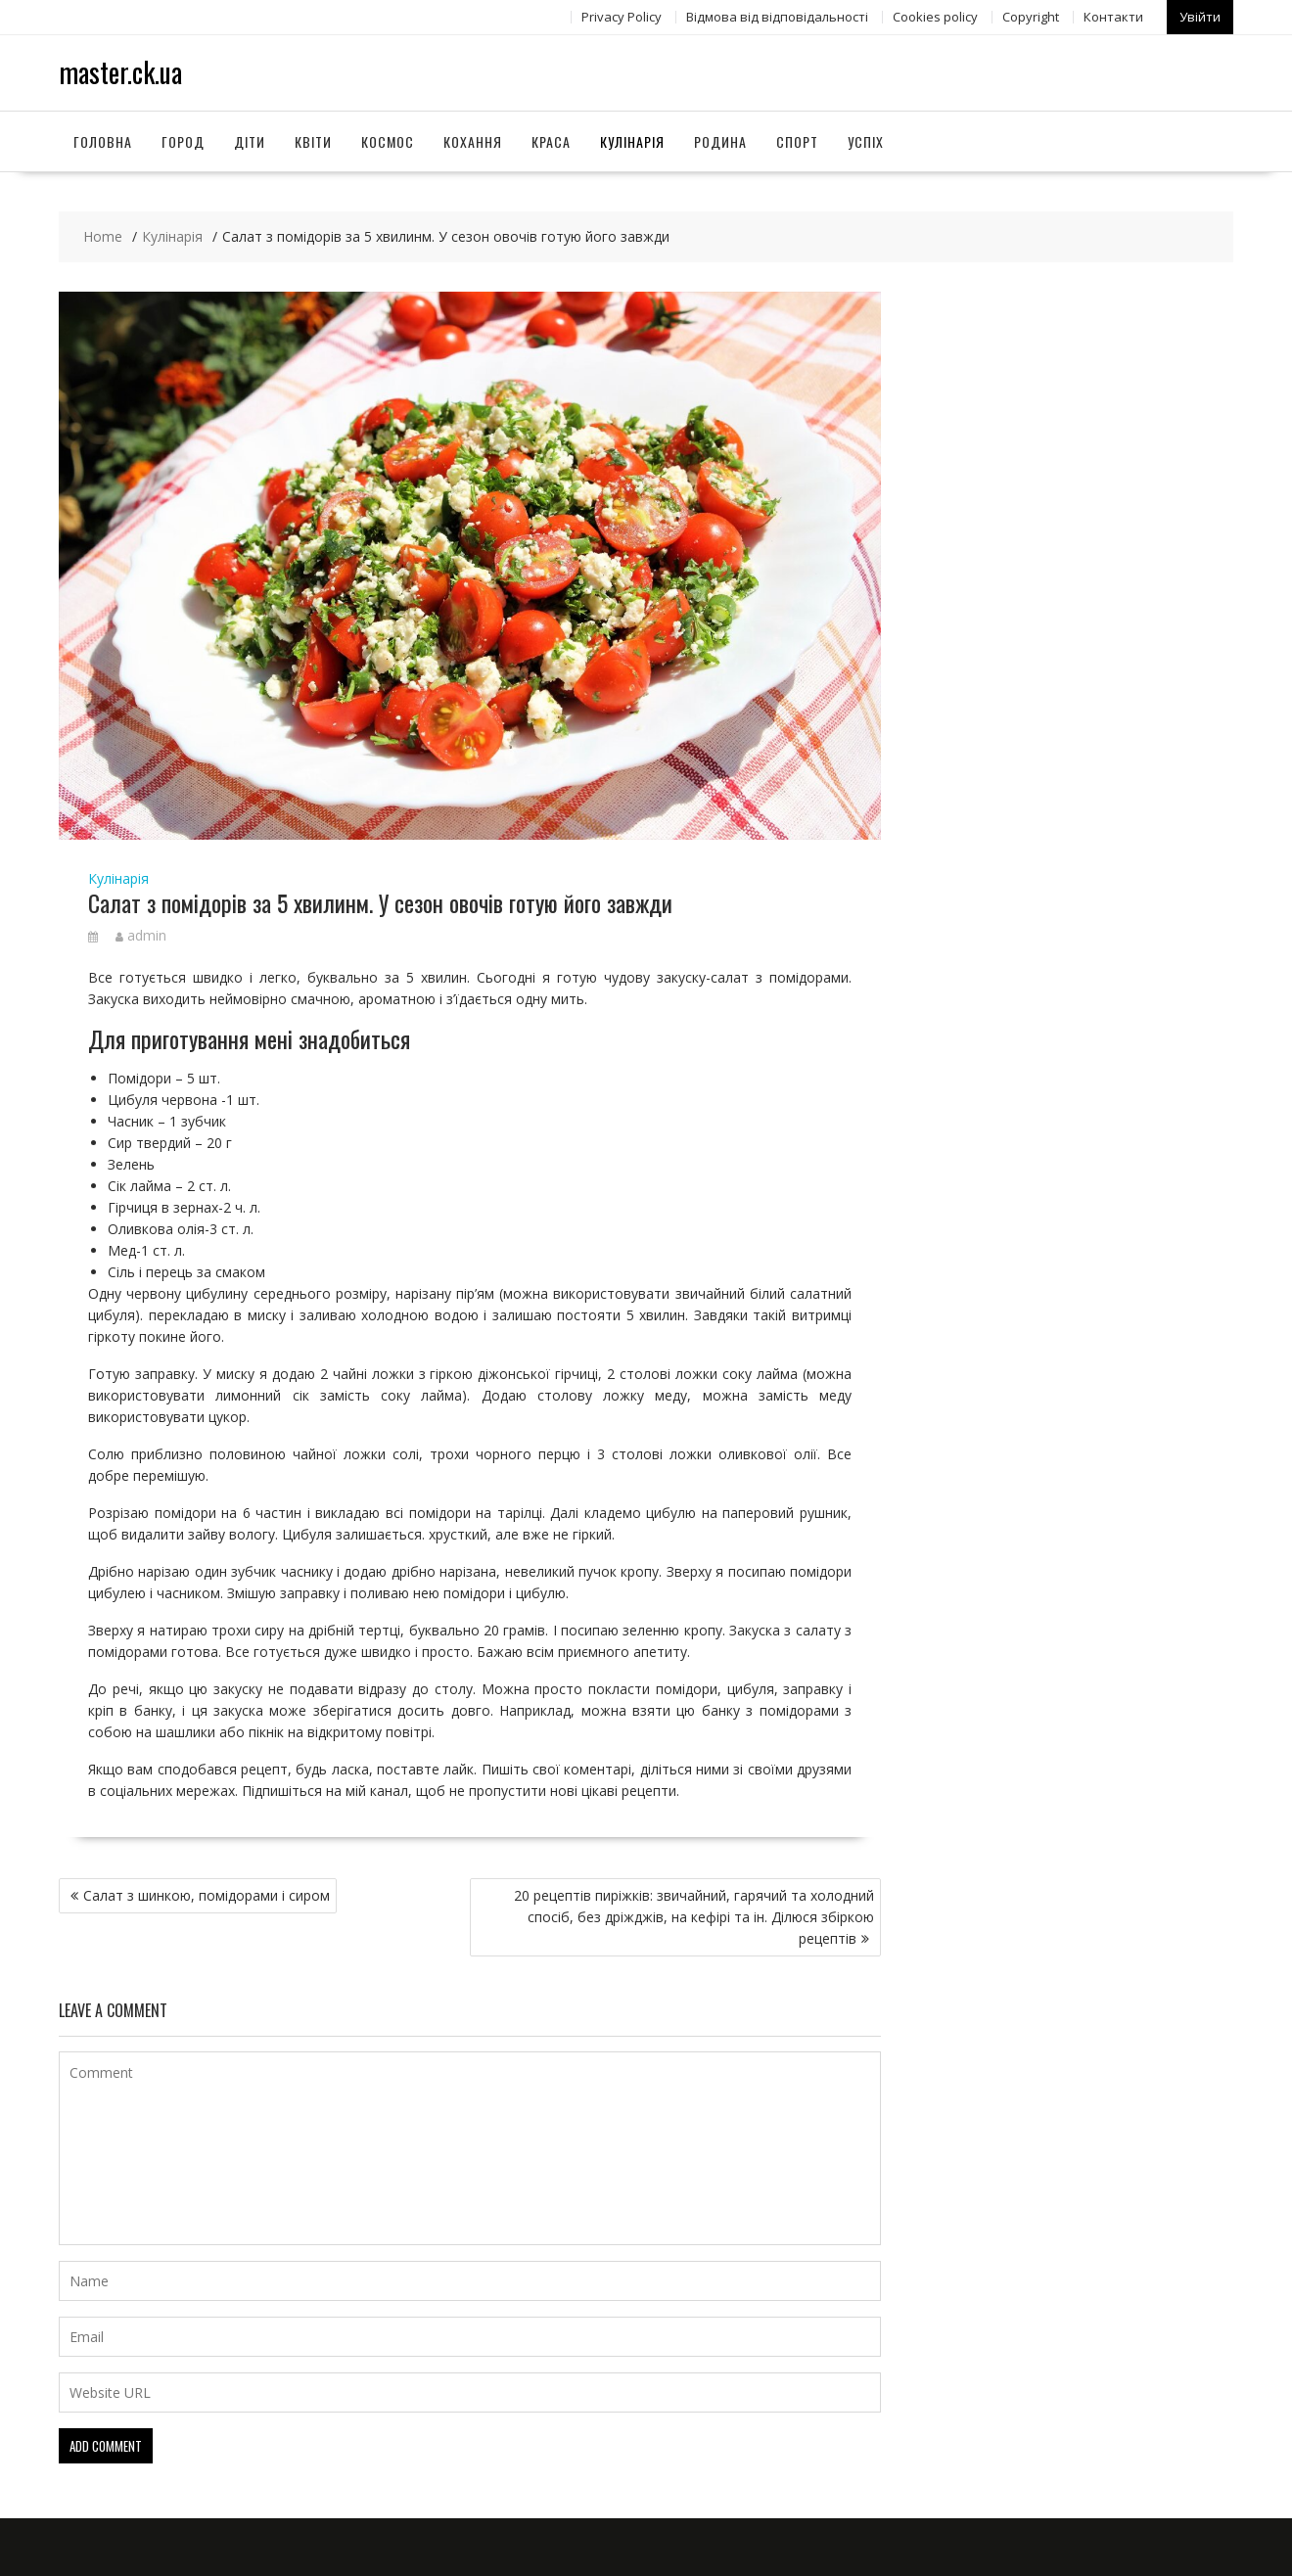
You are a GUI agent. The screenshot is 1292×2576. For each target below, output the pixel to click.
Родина (720, 140)
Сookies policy (935, 16)
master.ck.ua (120, 72)
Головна (102, 140)
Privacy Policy (621, 16)
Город (183, 140)
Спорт (797, 140)
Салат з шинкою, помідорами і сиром (206, 1894)
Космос (387, 140)
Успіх (866, 140)
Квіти (313, 140)
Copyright (1030, 16)
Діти (249, 140)
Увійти (1200, 16)
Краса (551, 140)
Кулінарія (632, 140)
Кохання (472, 140)
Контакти (1113, 16)
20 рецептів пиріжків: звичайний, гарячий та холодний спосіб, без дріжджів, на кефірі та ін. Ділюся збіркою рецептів (694, 1916)
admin (140, 935)
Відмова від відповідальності (777, 16)
